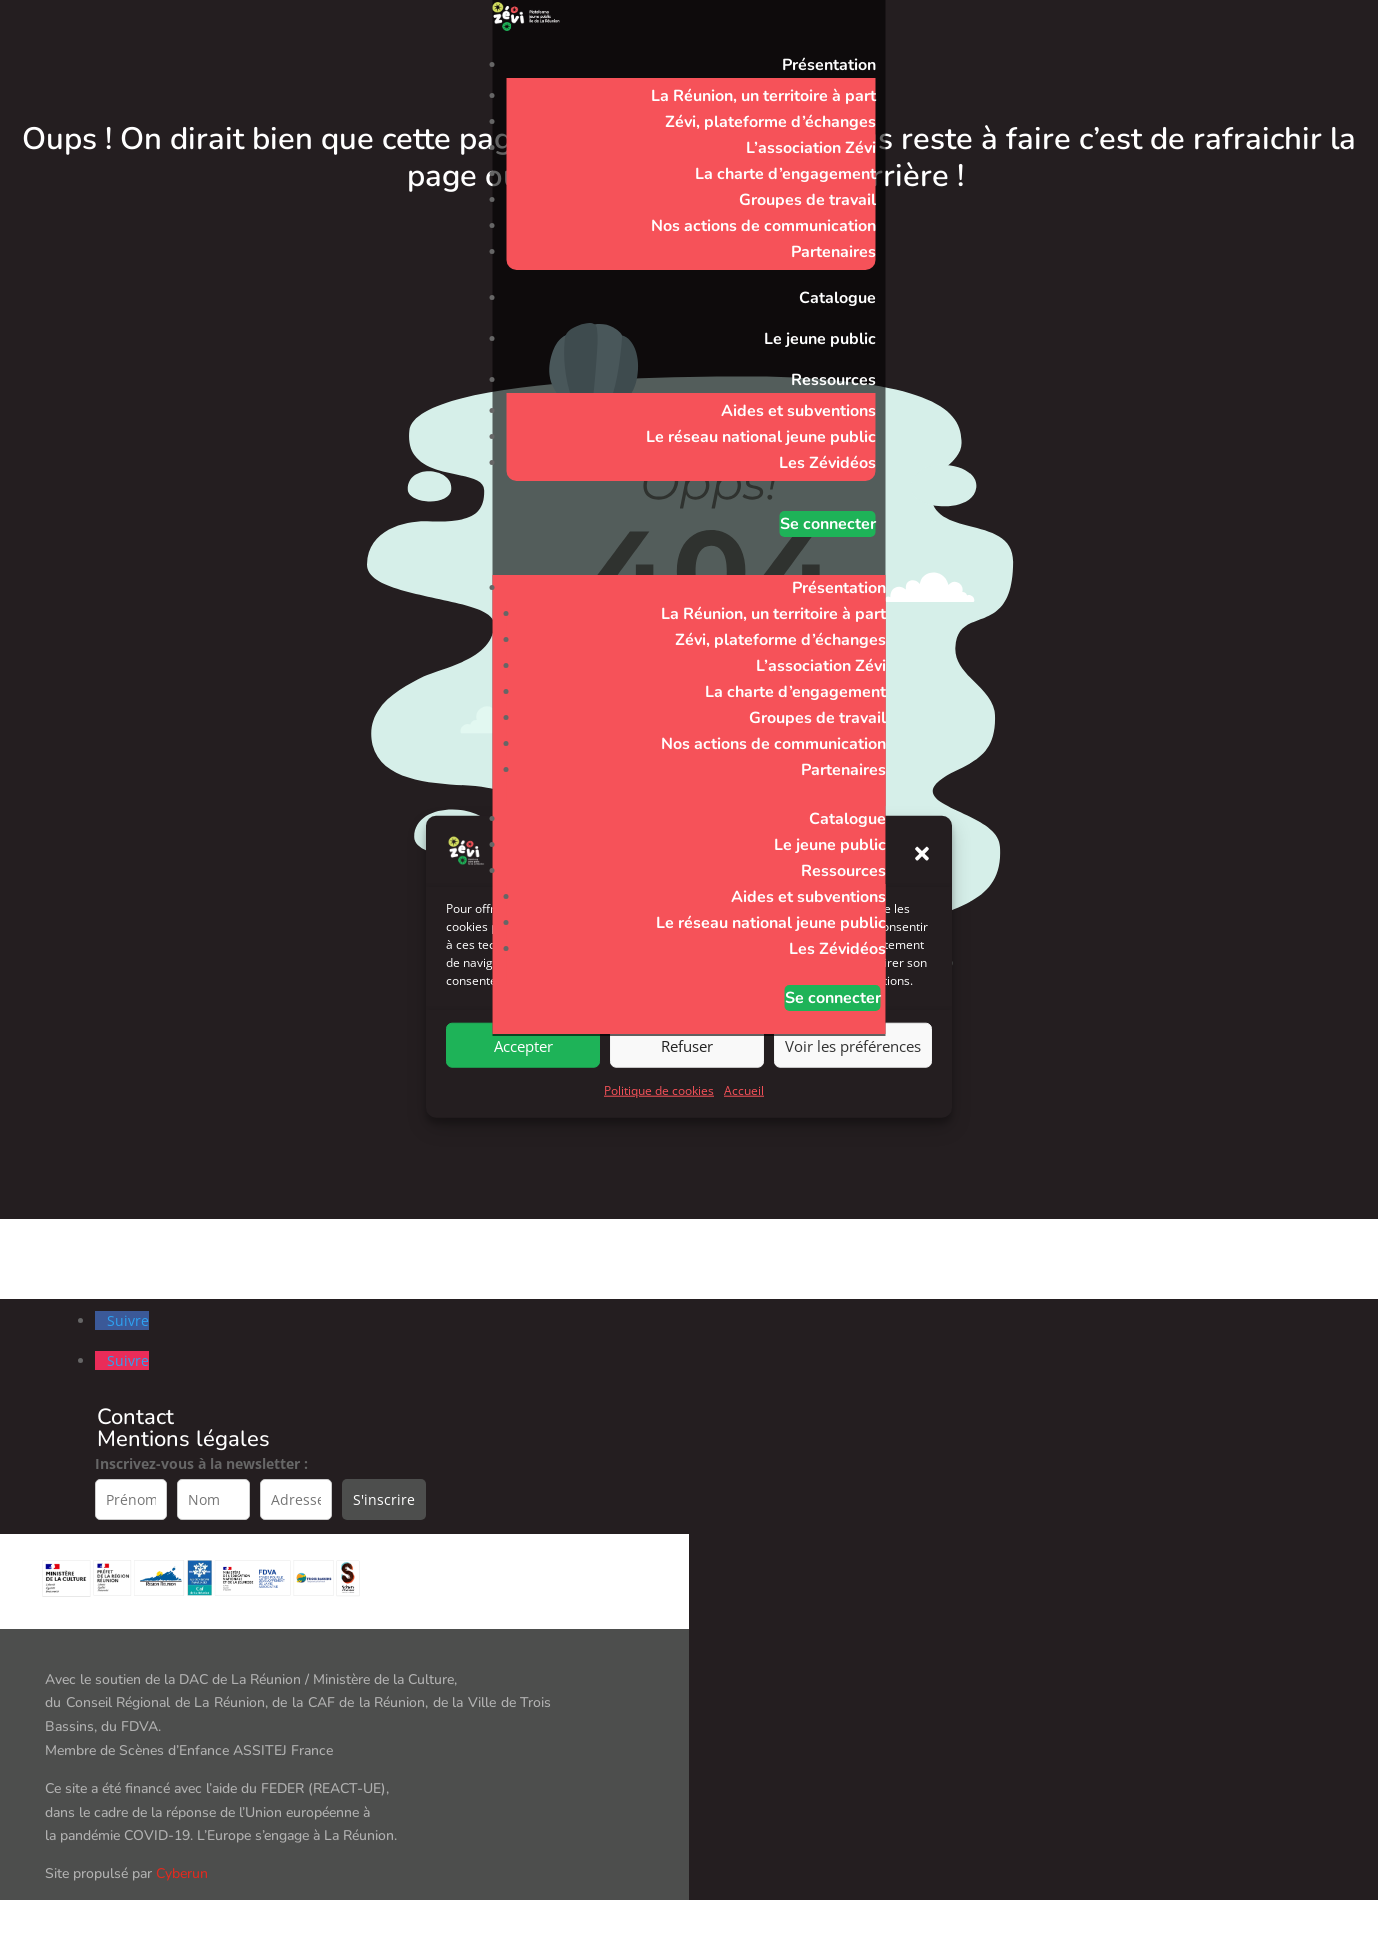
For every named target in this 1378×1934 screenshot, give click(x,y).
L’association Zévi (811, 148)
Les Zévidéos (827, 463)
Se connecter (828, 524)
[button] (922, 886)
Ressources (833, 380)
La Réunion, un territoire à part (763, 96)
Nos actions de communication (763, 226)
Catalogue (837, 298)
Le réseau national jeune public (761, 437)
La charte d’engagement (785, 174)
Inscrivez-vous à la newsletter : (201, 1463)
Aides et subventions (798, 411)
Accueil (744, 1123)
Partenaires (833, 252)
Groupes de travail (807, 200)
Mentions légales (183, 1439)
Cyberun (182, 1873)
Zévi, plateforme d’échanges (770, 122)
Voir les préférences (853, 1078)
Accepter (523, 1078)
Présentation (829, 65)
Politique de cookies (659, 1123)
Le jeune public (820, 339)
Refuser (687, 1078)
